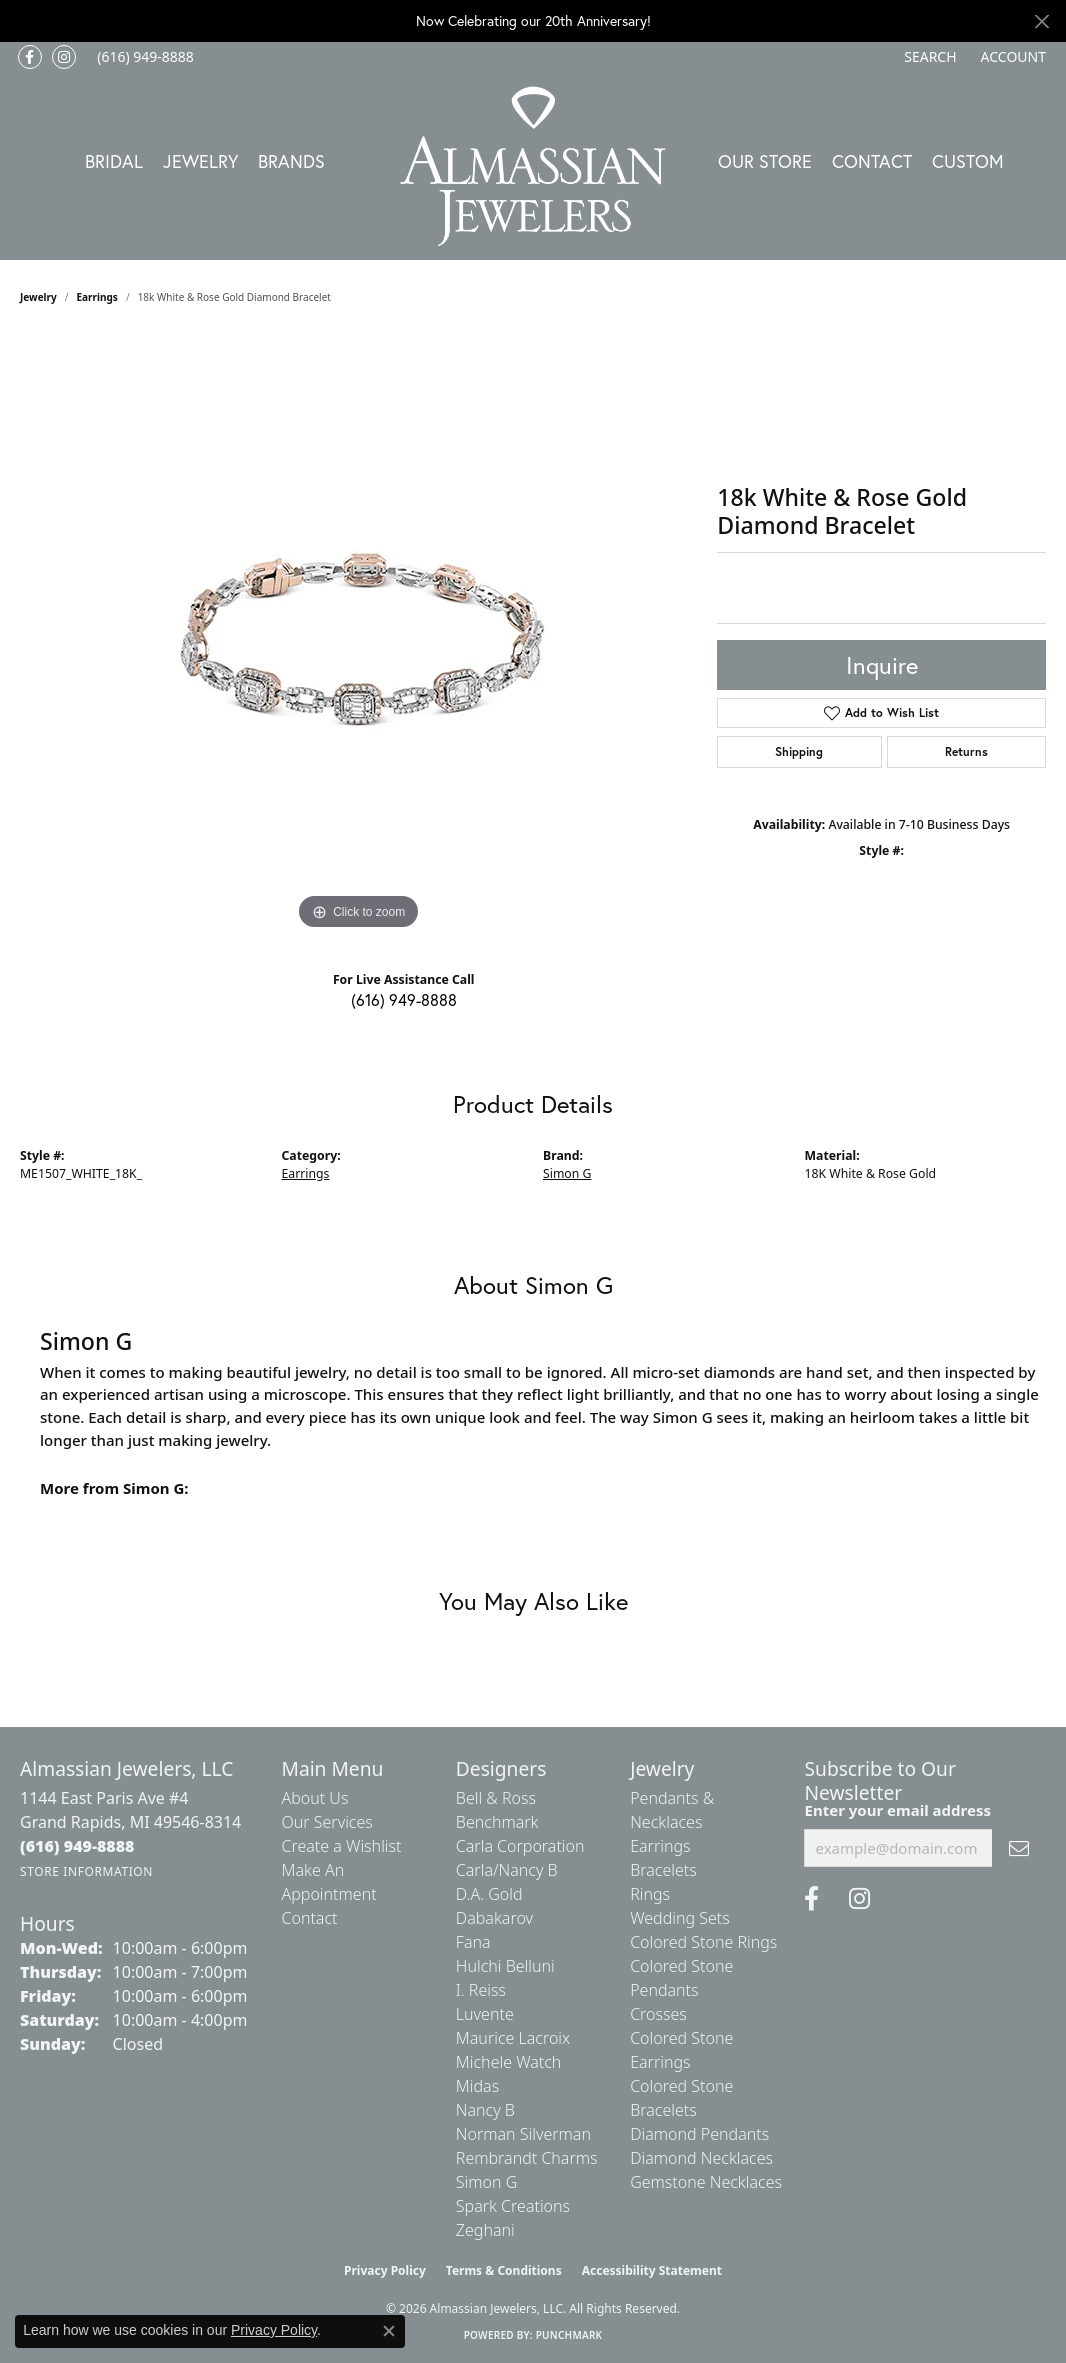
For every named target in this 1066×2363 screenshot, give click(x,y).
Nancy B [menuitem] (485, 2110)
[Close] (1041, 21)
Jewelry (200, 161)
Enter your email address (897, 1810)
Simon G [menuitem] (486, 2182)
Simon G (567, 1173)
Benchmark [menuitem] (497, 1822)
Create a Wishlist (342, 1846)
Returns (966, 751)
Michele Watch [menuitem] (509, 2062)
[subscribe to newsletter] (1019, 1848)
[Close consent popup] (389, 2331)
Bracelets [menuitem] (663, 1870)
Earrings (97, 297)
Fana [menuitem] (473, 1942)
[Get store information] (86, 1871)
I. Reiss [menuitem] (481, 1990)
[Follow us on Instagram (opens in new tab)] (64, 57)
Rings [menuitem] (650, 1894)
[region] (359, 635)
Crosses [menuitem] (658, 2014)
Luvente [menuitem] (485, 2014)
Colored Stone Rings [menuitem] (703, 1942)
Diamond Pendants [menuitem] (699, 2134)
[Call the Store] (77, 1846)
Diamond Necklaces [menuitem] (701, 2158)
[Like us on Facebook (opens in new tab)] (30, 57)
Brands (291, 161)
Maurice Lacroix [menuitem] (513, 2038)
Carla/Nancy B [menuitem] (507, 1870)
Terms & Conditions (504, 2270)
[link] (143, 57)
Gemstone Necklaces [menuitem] (706, 2182)
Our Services (327, 1822)
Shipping (799, 751)
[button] (928, 57)
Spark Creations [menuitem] (513, 2206)
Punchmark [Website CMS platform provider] (569, 2335)
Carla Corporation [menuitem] (520, 1846)
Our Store (765, 161)
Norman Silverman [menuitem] (523, 2134)
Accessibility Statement (652, 2270)
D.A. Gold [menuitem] (489, 1894)
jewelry (38, 297)
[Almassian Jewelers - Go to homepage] (533, 166)
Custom (968, 161)
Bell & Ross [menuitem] (496, 1798)
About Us (315, 1798)
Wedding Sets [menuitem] (680, 1918)
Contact (872, 161)
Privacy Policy (385, 2270)
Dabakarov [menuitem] (494, 1918)
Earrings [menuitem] (660, 1846)
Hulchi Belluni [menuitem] (505, 1966)
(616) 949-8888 (404, 999)
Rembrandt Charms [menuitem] (527, 2158)
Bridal (114, 161)
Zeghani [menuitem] (485, 2230)
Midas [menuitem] (477, 2086)
